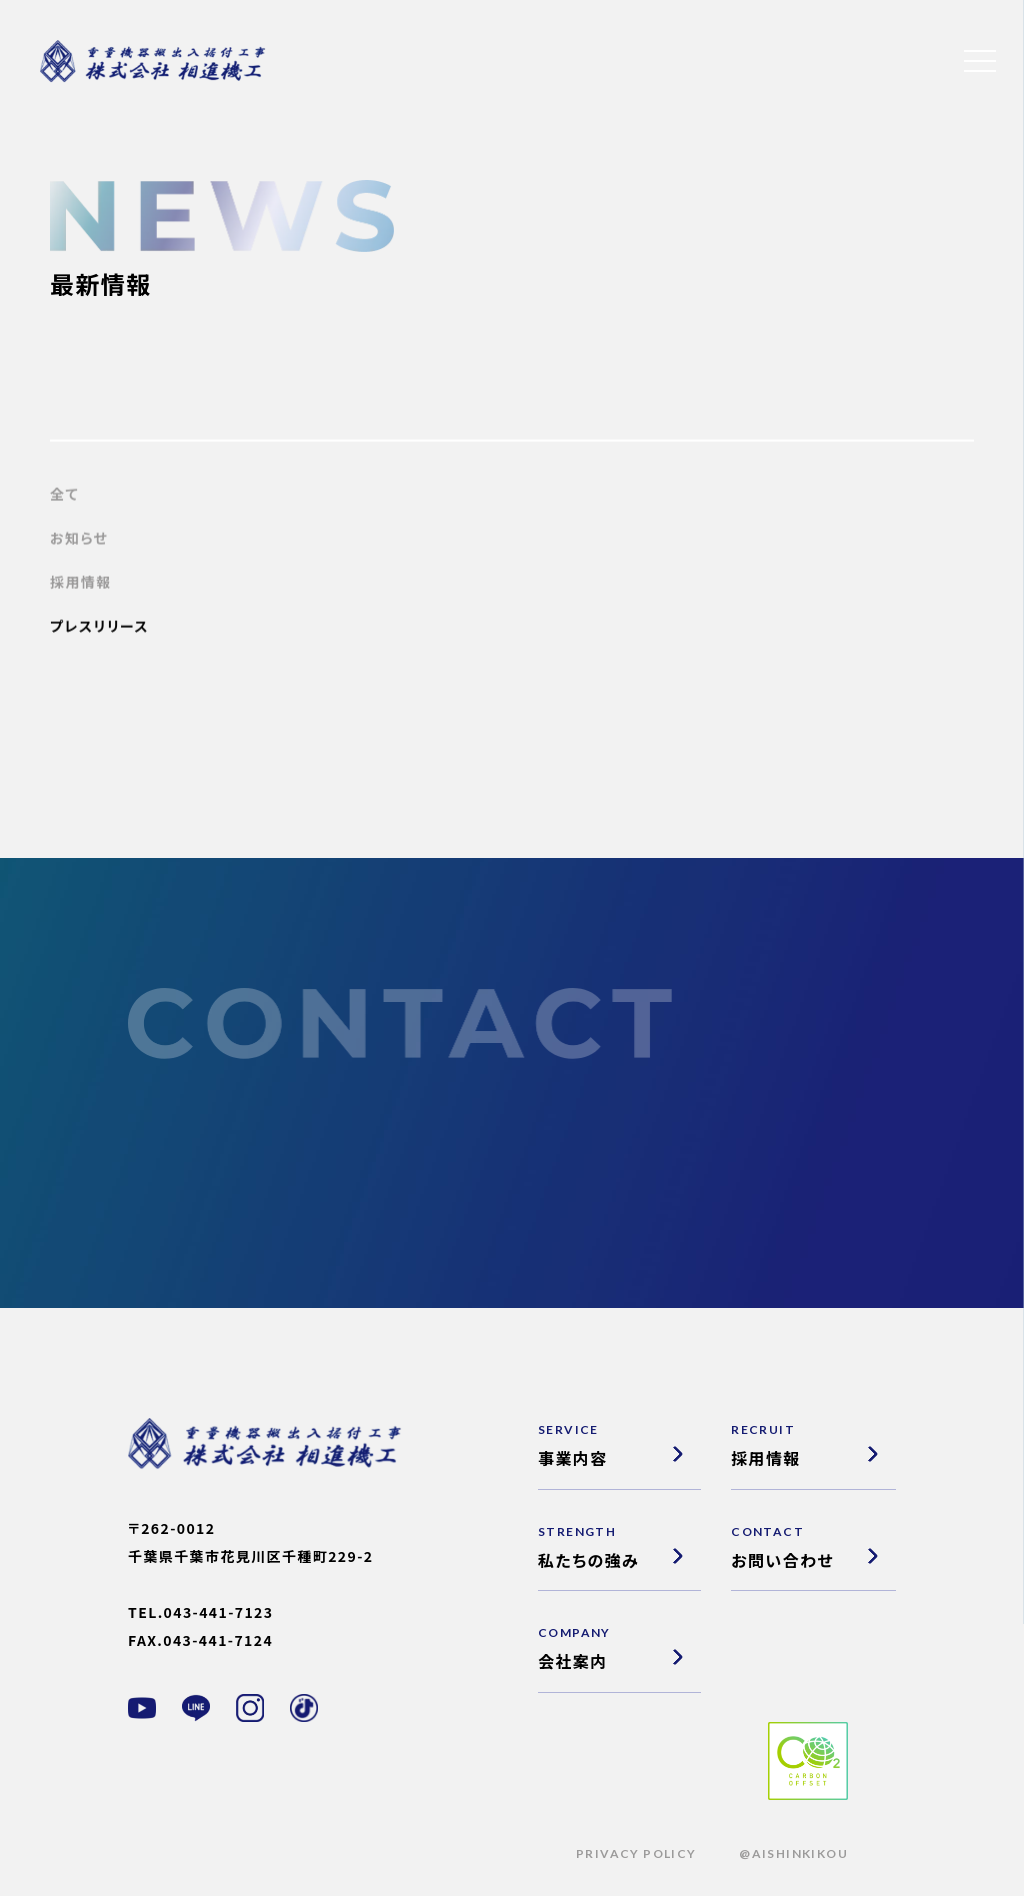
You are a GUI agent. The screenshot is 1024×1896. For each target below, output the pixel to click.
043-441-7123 (219, 1612)
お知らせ (79, 541)
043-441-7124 (218, 1640)
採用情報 (81, 585)
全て (64, 497)
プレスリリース (99, 629)
